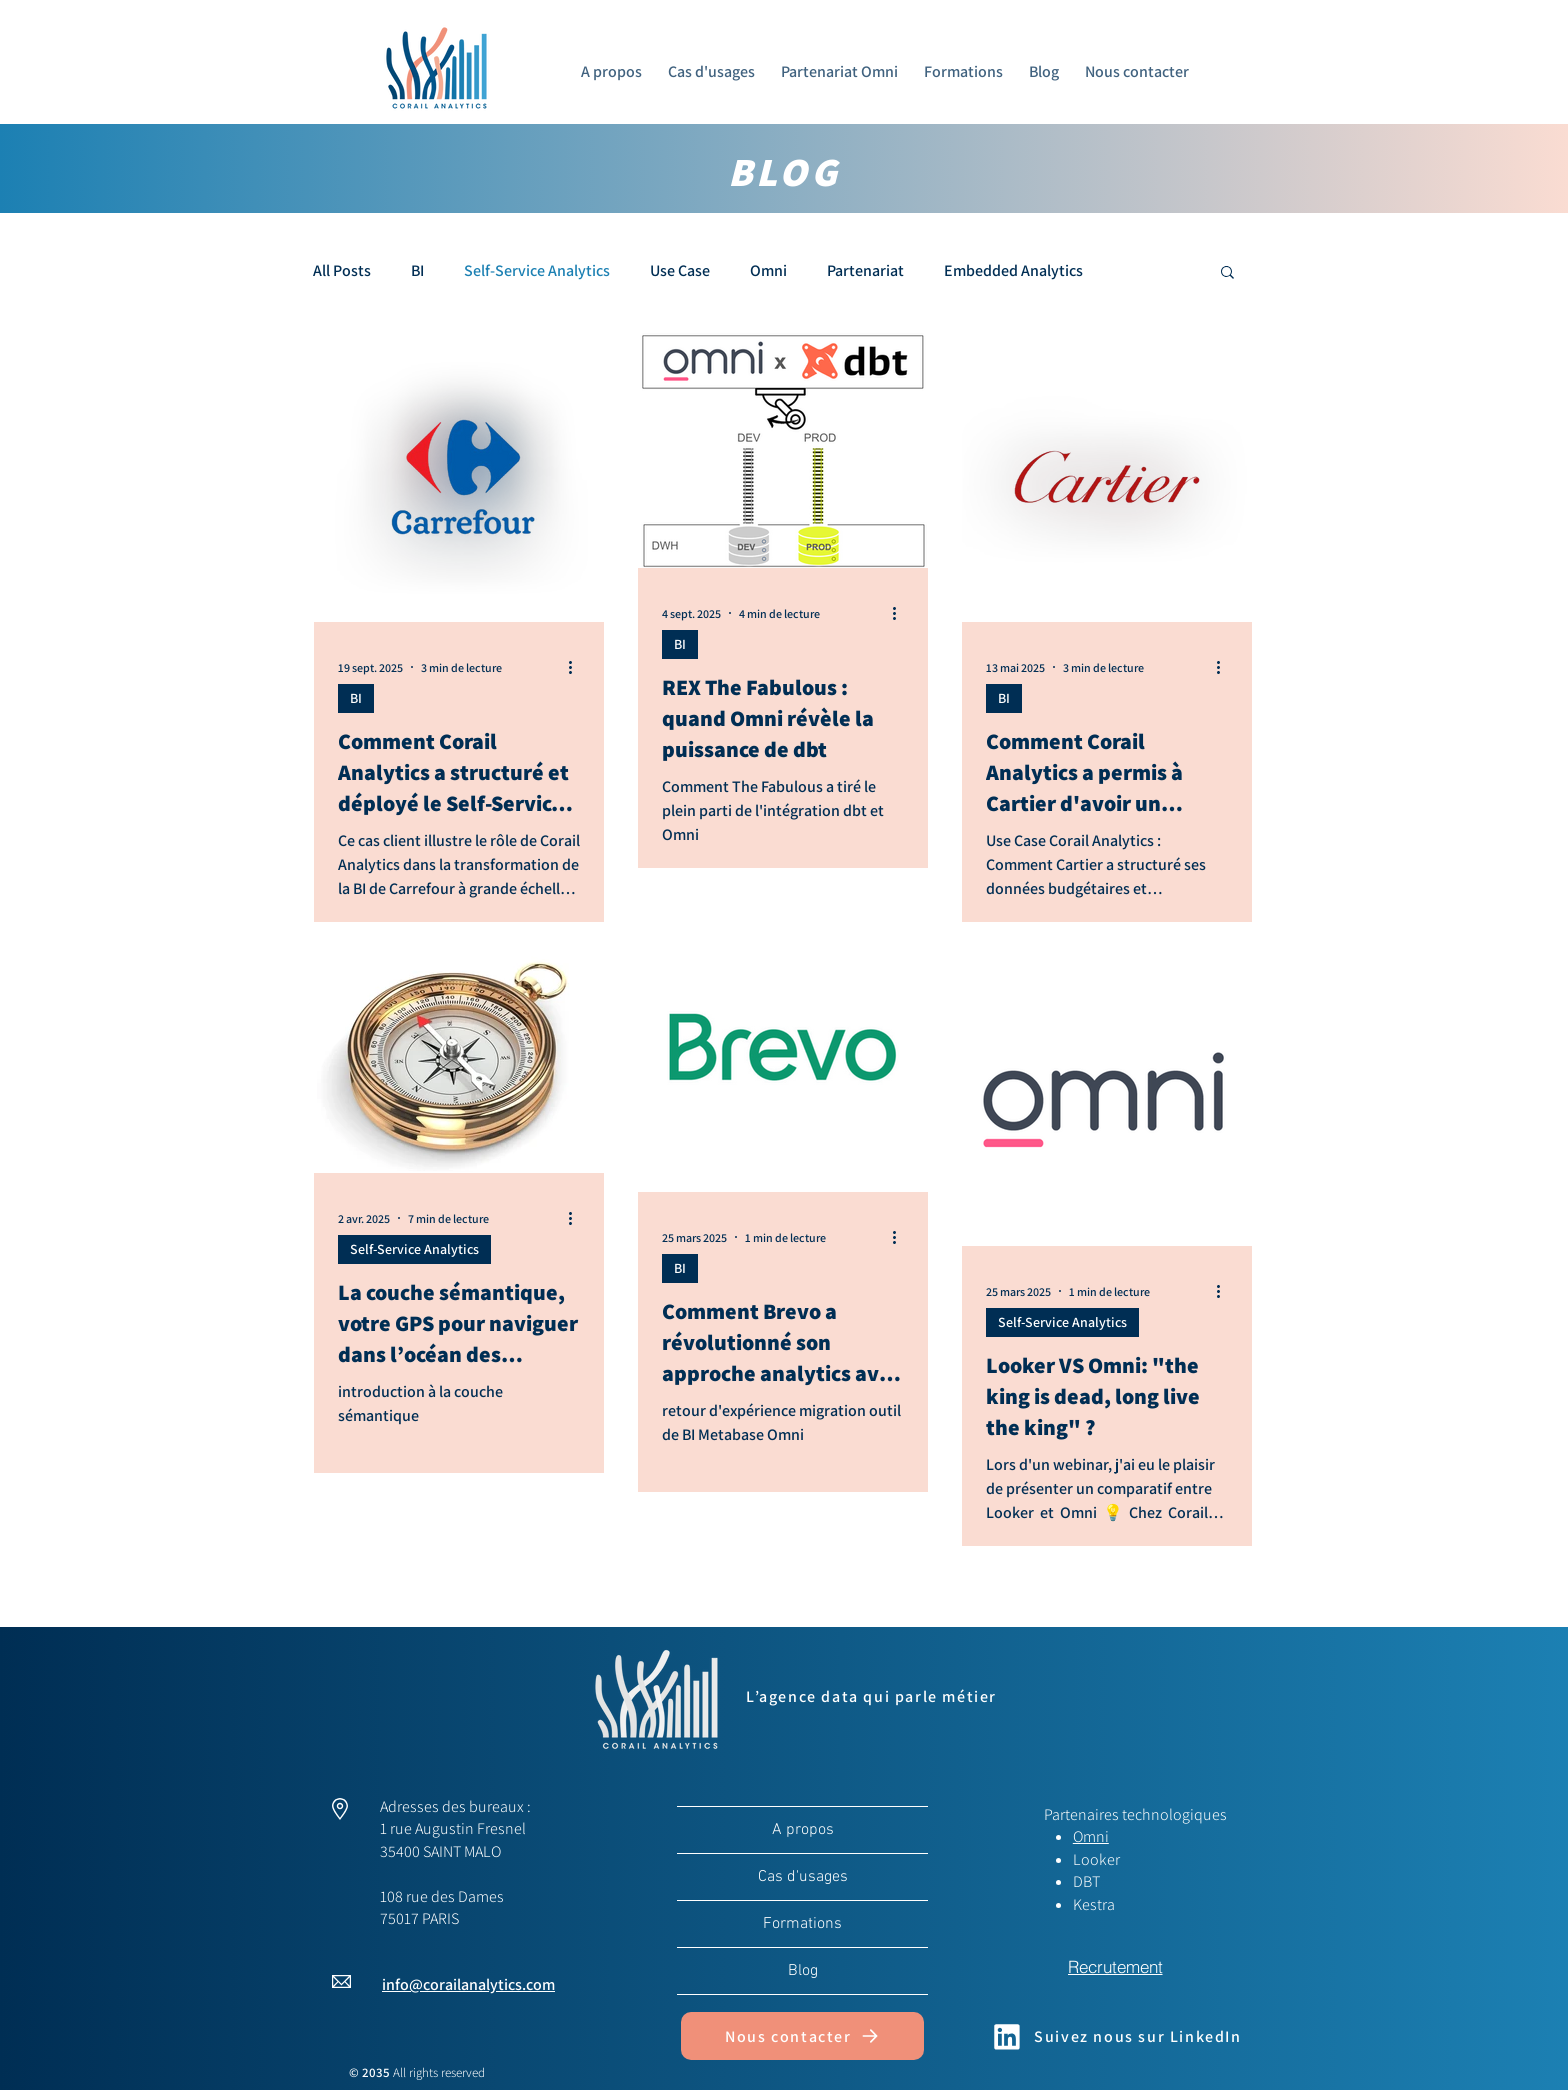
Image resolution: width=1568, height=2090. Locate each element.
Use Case (680, 270)
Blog (803, 1971)
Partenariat (865, 270)
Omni (768, 270)
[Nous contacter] (802, 2036)
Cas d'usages (803, 1877)
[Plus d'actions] (577, 667)
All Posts (342, 270)
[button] (1227, 273)
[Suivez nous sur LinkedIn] (1115, 2036)
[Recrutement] (1115, 1967)
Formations (802, 1924)
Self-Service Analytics (537, 270)
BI (417, 270)
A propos (803, 1830)
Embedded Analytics (1013, 270)
